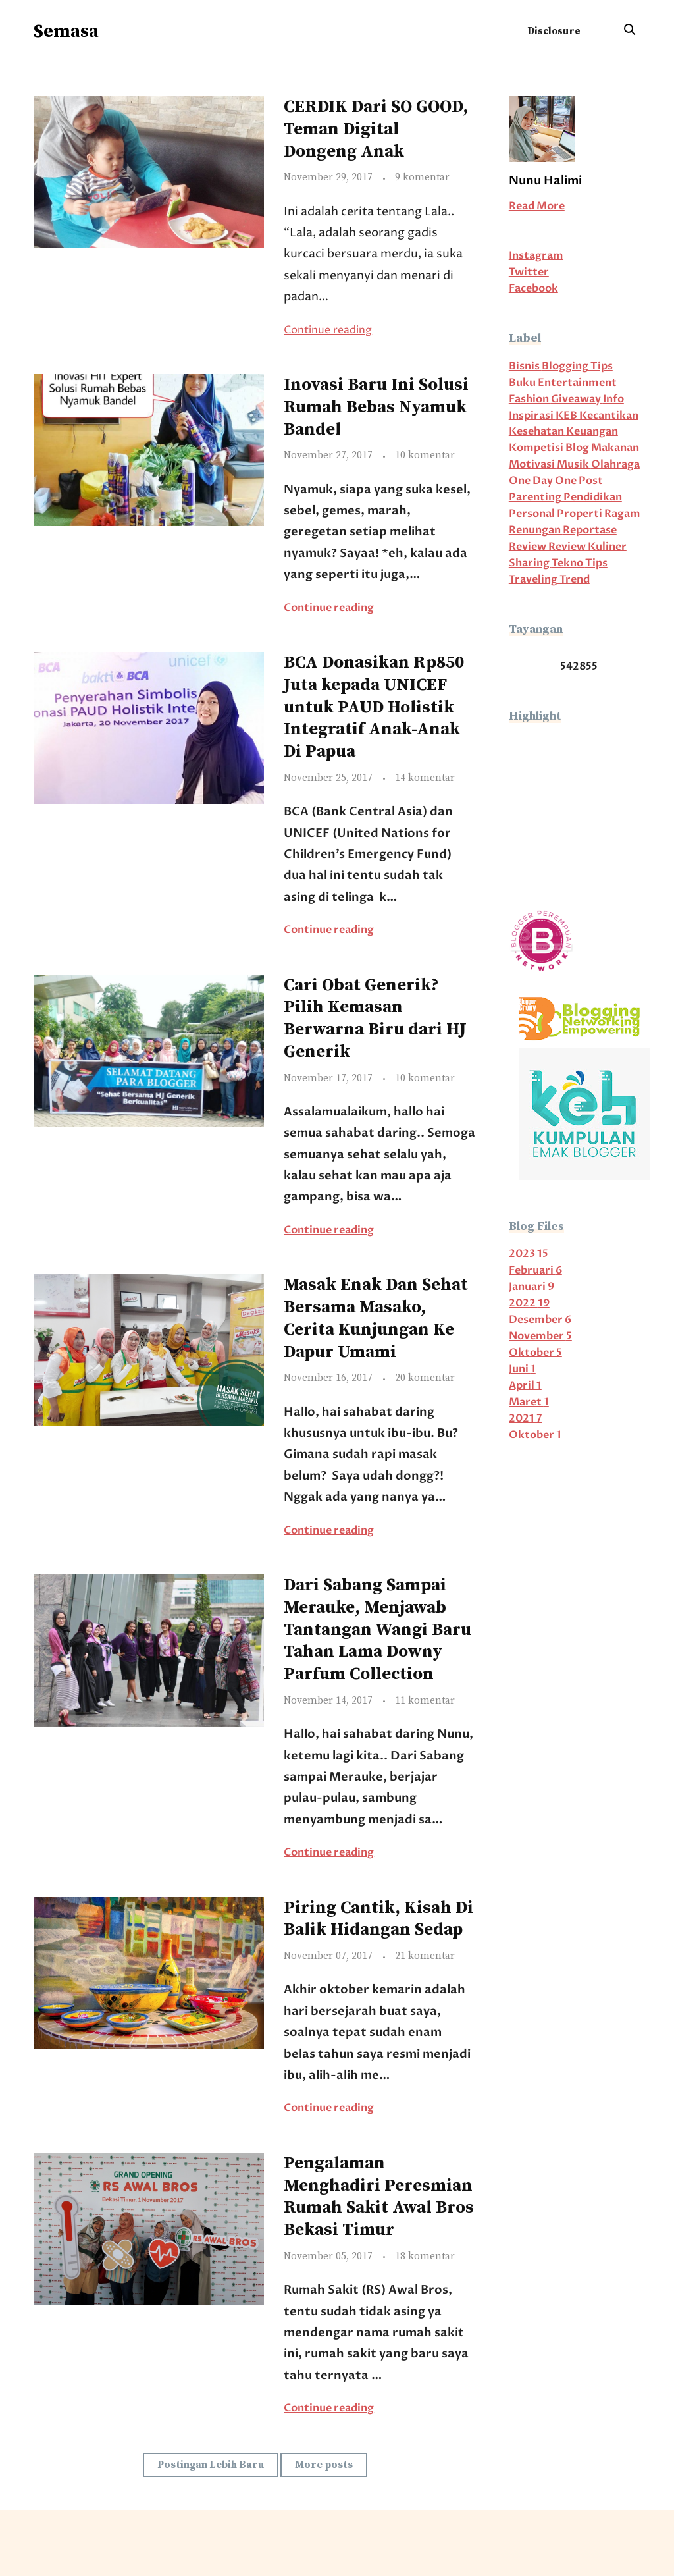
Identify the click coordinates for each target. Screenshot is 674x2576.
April (525, 1386)
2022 (529, 1303)
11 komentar (425, 1700)
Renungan (536, 530)
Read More (537, 206)
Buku (523, 383)
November (540, 1336)
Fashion (530, 399)
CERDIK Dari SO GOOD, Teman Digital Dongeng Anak (376, 129)
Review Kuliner (587, 547)
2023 (528, 1254)
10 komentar (425, 455)
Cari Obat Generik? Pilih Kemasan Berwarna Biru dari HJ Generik (375, 1019)
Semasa (66, 31)
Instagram (536, 256)
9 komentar (422, 177)
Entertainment (577, 383)
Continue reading (328, 330)
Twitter (529, 272)
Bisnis (525, 366)
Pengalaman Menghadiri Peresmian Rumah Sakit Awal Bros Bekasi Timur (379, 2197)
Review (528, 547)
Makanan (615, 448)
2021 (525, 1419)
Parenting (536, 497)
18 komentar (425, 2256)
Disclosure (554, 31)
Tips (596, 563)
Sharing (530, 563)
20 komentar (425, 1378)
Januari (531, 1287)
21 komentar (425, 1956)
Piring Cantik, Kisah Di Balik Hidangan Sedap (378, 1919)
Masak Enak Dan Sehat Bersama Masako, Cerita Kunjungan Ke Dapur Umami (376, 1318)
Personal (533, 514)
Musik (574, 464)
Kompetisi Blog (550, 448)
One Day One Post (556, 481)
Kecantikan (608, 416)
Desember (540, 1320)
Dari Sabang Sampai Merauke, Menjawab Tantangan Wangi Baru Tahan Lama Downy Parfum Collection (377, 1629)
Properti (580, 514)
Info (613, 399)
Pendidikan (592, 497)
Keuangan (592, 432)
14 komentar (425, 778)
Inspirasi (532, 416)
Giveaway (577, 399)
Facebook (533, 289)
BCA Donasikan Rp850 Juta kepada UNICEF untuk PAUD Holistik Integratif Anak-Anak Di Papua (374, 707)
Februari (535, 1270)
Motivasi (533, 464)
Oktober (535, 1353)
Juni (522, 1369)
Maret (529, 1402)
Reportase (590, 530)
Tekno (568, 563)
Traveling (534, 580)
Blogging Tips (577, 366)
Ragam (622, 514)
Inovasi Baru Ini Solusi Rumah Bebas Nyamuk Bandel (376, 407)
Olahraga (615, 464)
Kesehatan (537, 432)
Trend (574, 580)
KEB (567, 416)
